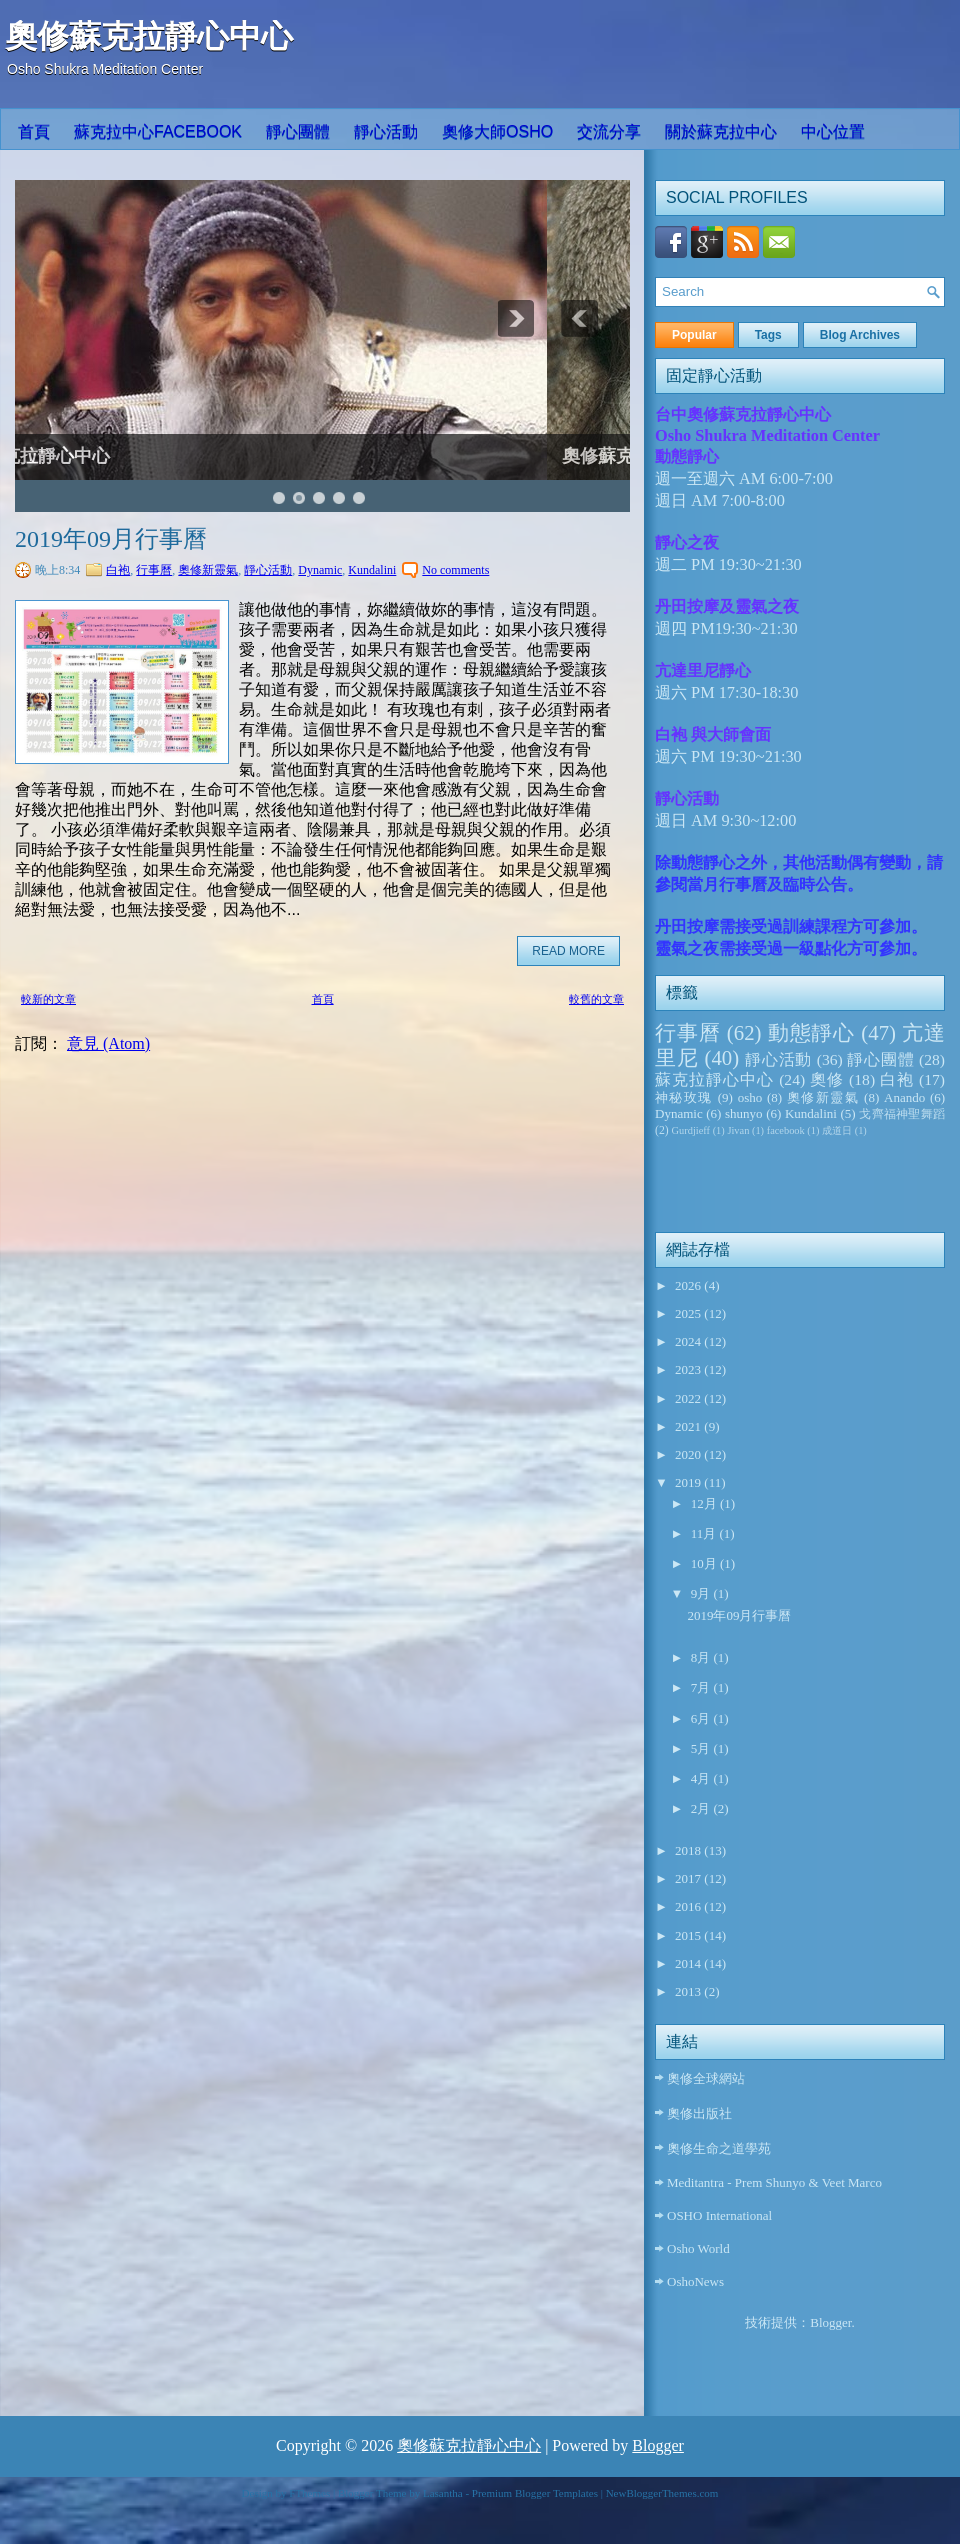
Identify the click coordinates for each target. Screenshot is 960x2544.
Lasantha (443, 2493)
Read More (568, 951)
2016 (689, 1906)
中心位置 (833, 131)
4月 (702, 1778)
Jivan (738, 1130)
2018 (689, 1850)
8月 (702, 1657)
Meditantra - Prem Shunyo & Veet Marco (774, 2182)
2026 (689, 1285)
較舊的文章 (596, 999)
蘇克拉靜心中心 (714, 1079)
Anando (904, 1097)
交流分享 (609, 131)
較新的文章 (48, 999)
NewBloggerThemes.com (662, 2493)
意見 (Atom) (108, 1043)
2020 (689, 1454)
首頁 (34, 131)
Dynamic (320, 570)
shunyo (744, 1113)
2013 (689, 1991)
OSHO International (719, 2215)
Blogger (830, 2322)
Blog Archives (860, 335)
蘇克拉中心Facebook (158, 131)
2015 (689, 1935)
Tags (768, 335)
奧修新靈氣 (208, 570)
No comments (455, 570)
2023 (689, 1369)
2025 (689, 1313)
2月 (702, 1808)
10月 (705, 1563)
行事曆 (154, 570)
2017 (689, 1878)
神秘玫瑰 (684, 1097)
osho (750, 1097)
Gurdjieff (691, 1130)
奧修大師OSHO (497, 131)
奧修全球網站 (706, 2078)
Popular (694, 335)
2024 (689, 1341)
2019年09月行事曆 (111, 539)
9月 (702, 1593)
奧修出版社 (699, 2113)
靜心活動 (386, 131)
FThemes (309, 2493)
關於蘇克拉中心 (721, 131)
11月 (705, 1533)
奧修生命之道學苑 (719, 2148)
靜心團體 (298, 131)
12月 (705, 1503)
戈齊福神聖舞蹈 (902, 1114)
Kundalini (372, 570)
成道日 (837, 1130)
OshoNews (695, 2281)
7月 (702, 1687)
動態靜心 (812, 1032)
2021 (689, 1426)
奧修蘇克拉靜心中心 (149, 36)
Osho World (698, 2248)
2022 (689, 1398)
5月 (702, 1748)
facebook (786, 1130)
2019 (689, 1482)
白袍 (118, 570)
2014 (689, 1963)
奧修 (827, 1079)
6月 (702, 1718)
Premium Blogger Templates (535, 2493)
